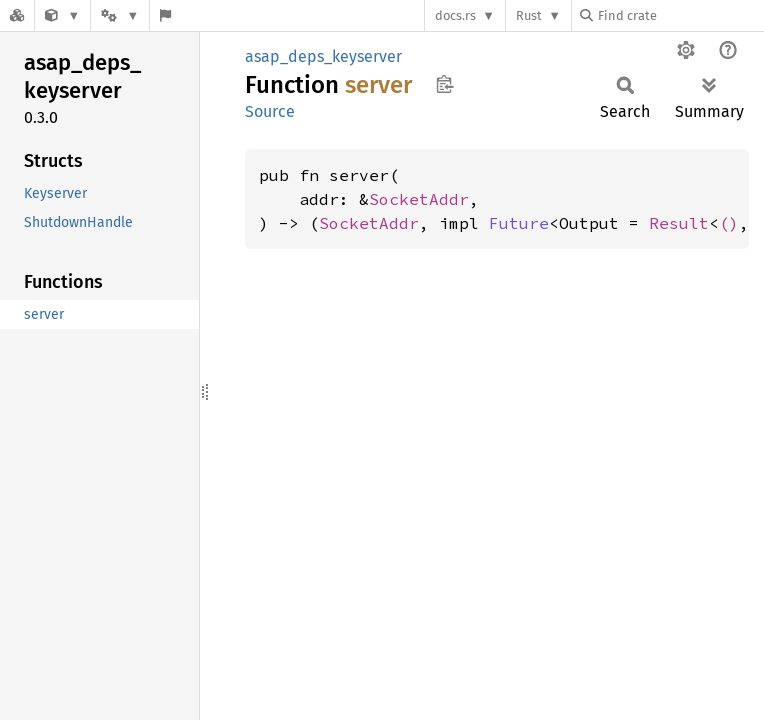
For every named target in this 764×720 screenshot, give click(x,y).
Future (519, 223)
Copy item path (444, 84)
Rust (529, 15)
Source (270, 111)
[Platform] (120, 15)
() (729, 223)
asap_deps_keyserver (323, 56)
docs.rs (455, 15)
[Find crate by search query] (680, 15)
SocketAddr (419, 199)
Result (679, 223)
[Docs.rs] (17, 15)
